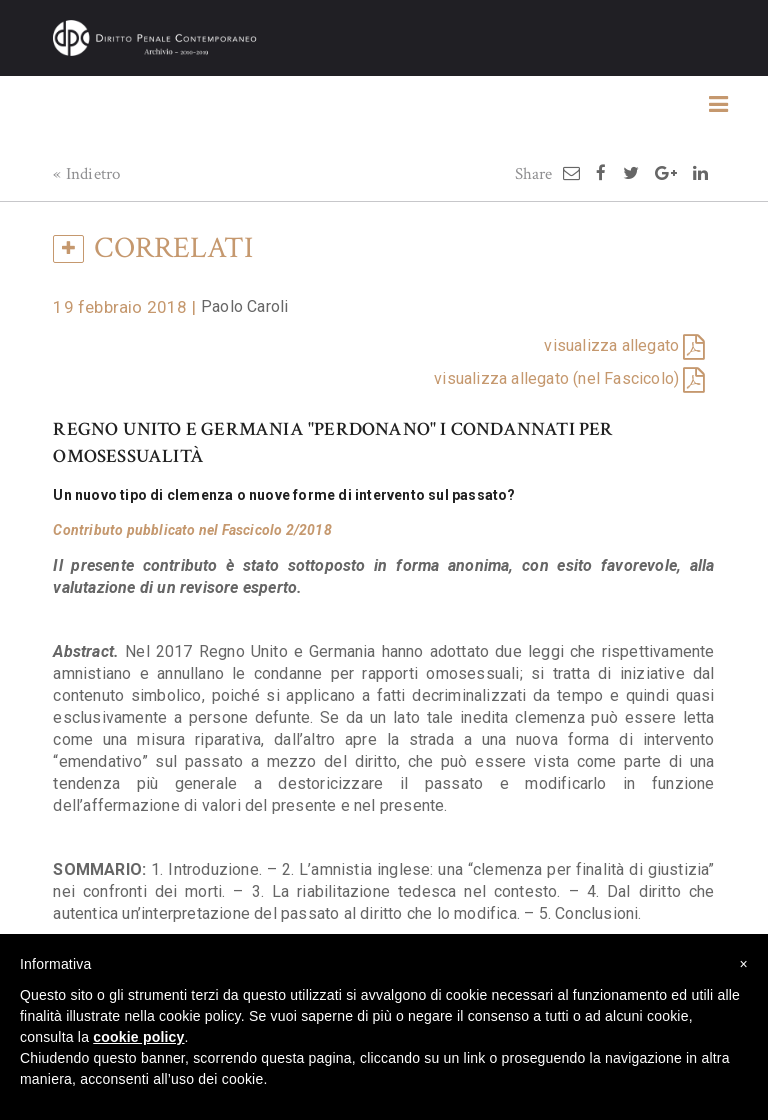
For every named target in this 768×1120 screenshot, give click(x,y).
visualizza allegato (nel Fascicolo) (556, 378)
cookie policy (138, 1037)
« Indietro (86, 174)
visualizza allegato (611, 345)
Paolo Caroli (244, 306)
